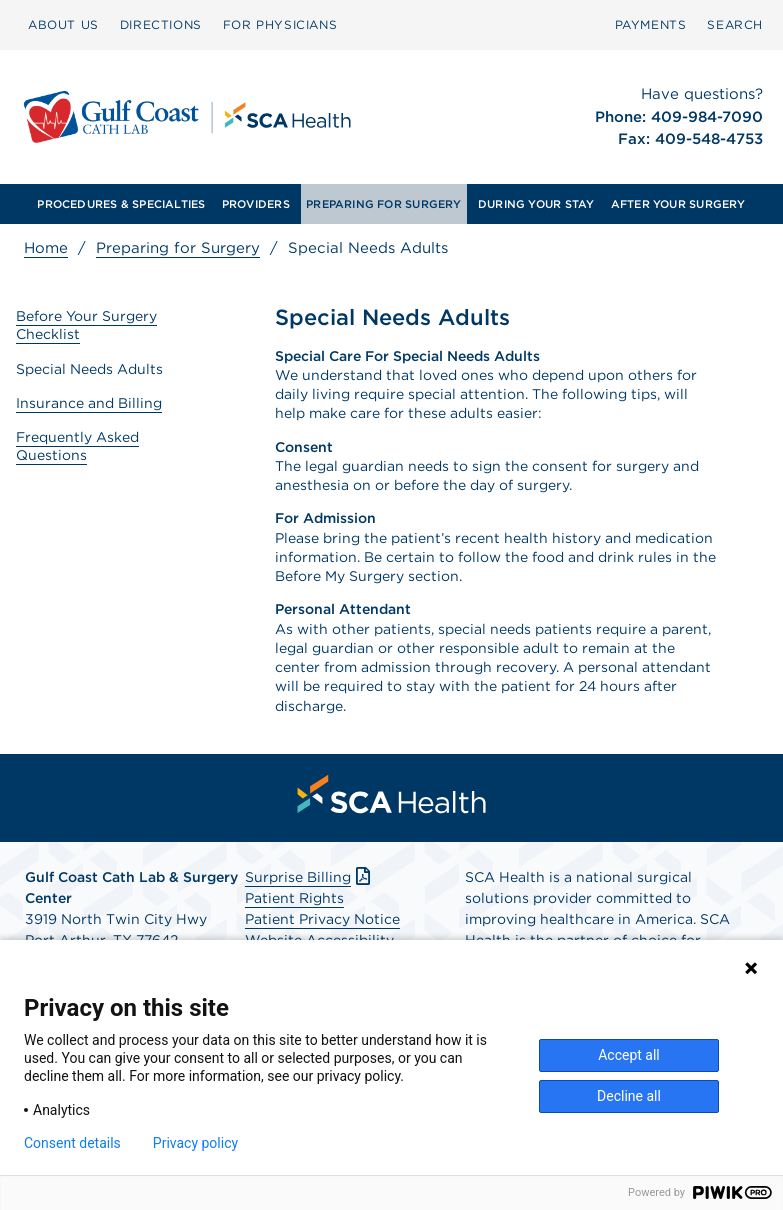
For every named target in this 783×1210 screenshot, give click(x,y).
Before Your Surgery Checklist (86, 325)
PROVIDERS (256, 204)
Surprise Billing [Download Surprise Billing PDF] (309, 877)
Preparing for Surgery (178, 248)
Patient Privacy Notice (322, 919)
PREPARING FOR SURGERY (384, 204)
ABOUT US (63, 24)
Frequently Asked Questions (77, 446)
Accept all (629, 1055)
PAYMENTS (651, 24)
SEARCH (735, 24)
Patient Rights (294, 898)
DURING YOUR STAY (536, 204)
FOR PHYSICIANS (280, 24)
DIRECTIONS (161, 24)
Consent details (72, 1143)
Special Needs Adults (89, 369)
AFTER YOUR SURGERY (678, 204)
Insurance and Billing (89, 403)
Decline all (629, 1096)
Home (46, 248)
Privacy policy (195, 1143)
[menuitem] (63, 25)
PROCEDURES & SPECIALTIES (121, 204)
